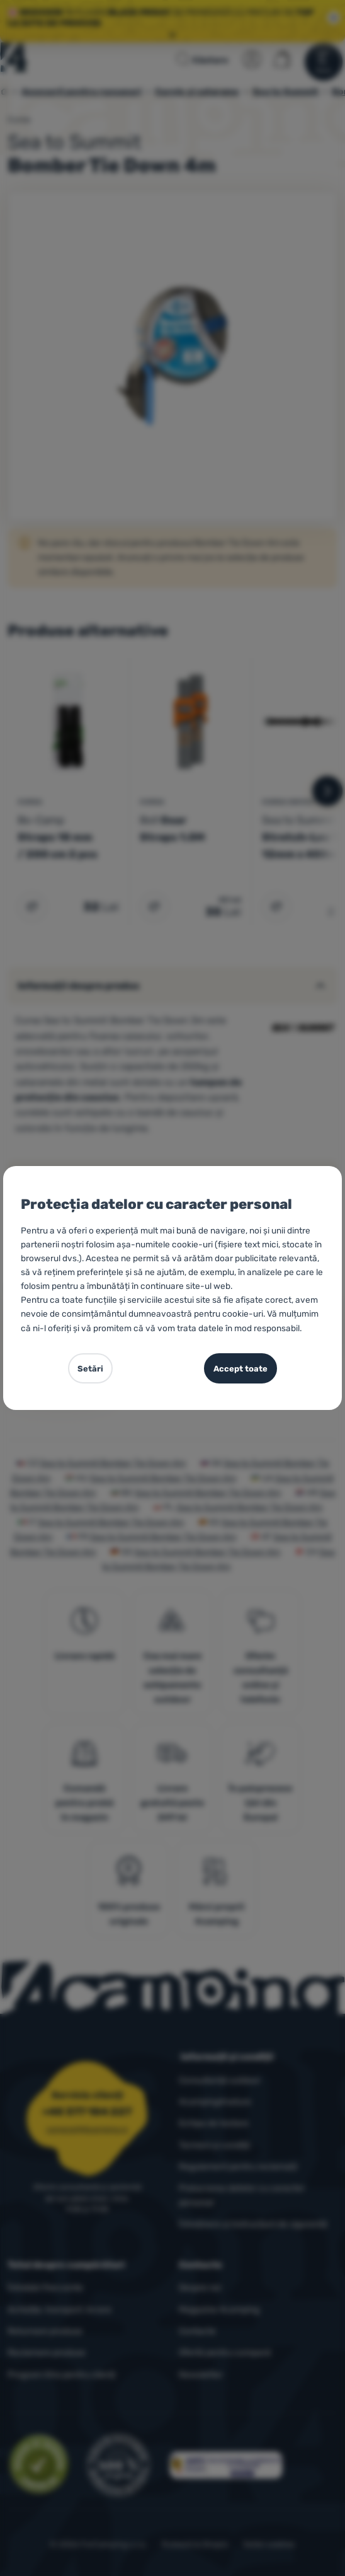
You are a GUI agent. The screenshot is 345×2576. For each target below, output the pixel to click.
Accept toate (240, 1368)
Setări (90, 1368)
